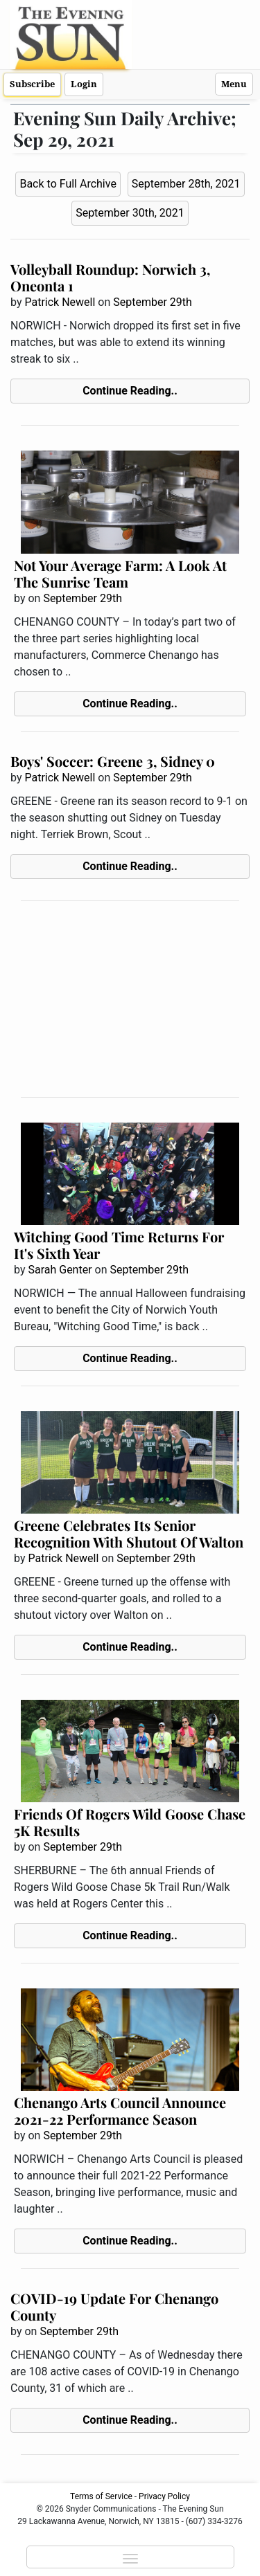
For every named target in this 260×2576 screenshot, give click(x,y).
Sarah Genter (60, 1269)
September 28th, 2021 (186, 183)
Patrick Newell (59, 302)
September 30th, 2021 (130, 212)
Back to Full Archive (67, 183)
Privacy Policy (164, 2496)
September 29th (152, 302)
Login (84, 84)
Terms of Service (101, 2496)
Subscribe (32, 84)
